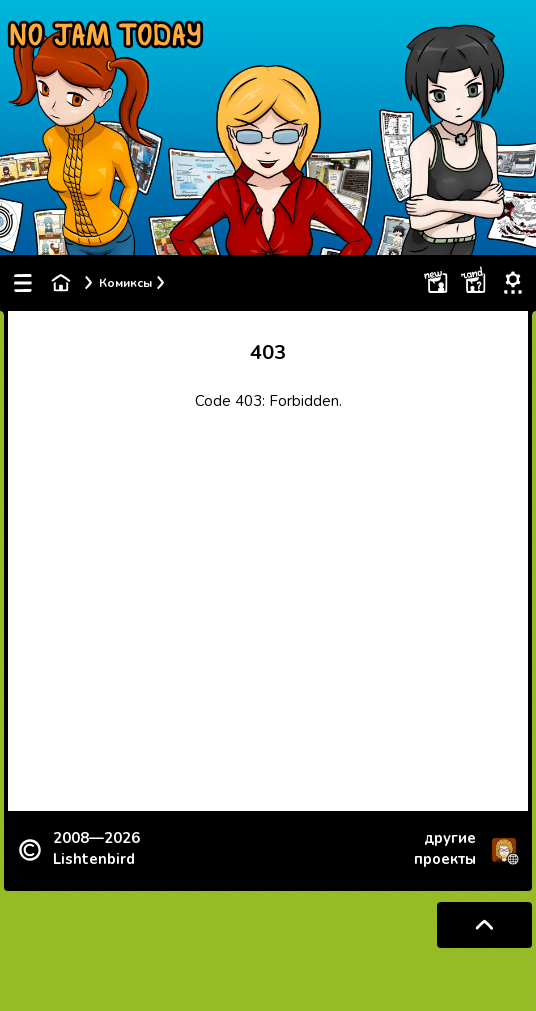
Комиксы (125, 283)
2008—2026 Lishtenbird (96, 848)
